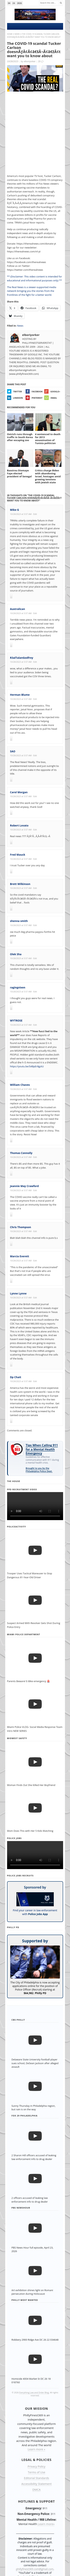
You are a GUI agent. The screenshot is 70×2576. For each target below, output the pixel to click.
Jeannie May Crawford (24, 1186)
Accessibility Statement (36, 2484)
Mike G (14, 510)
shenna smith (19, 921)
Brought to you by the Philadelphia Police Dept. (39, 1470)
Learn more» (46, 2524)
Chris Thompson (20, 1227)
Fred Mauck (17, 854)
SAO (12, 751)
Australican (17, 609)
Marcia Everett (19, 1256)
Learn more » (36, 2449)
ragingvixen (17, 987)
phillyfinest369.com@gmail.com (35, 2569)
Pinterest (34, 397)
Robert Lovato (19, 825)
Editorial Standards (36, 2478)
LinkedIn (15, 397)
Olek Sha (15, 954)
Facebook (34, 391)
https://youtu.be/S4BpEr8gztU (27, 1066)
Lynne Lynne (18, 1293)
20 (39, 61)
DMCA (36, 2489)
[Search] (60, 3)
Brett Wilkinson (20, 884)
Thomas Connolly (21, 1153)
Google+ (52, 391)
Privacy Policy (36, 2466)
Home (10, 34)
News (17, 34)
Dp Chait (15, 1377)
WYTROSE (16, 1020)
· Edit (34, 514)
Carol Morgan (19, 792)
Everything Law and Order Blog (34, 2392)
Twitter (14, 391)
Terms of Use (36, 2472)
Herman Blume (20, 694)
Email (50, 397)
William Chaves (20, 1085)
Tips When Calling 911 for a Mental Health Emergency (42, 1449)
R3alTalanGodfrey (21, 657)
